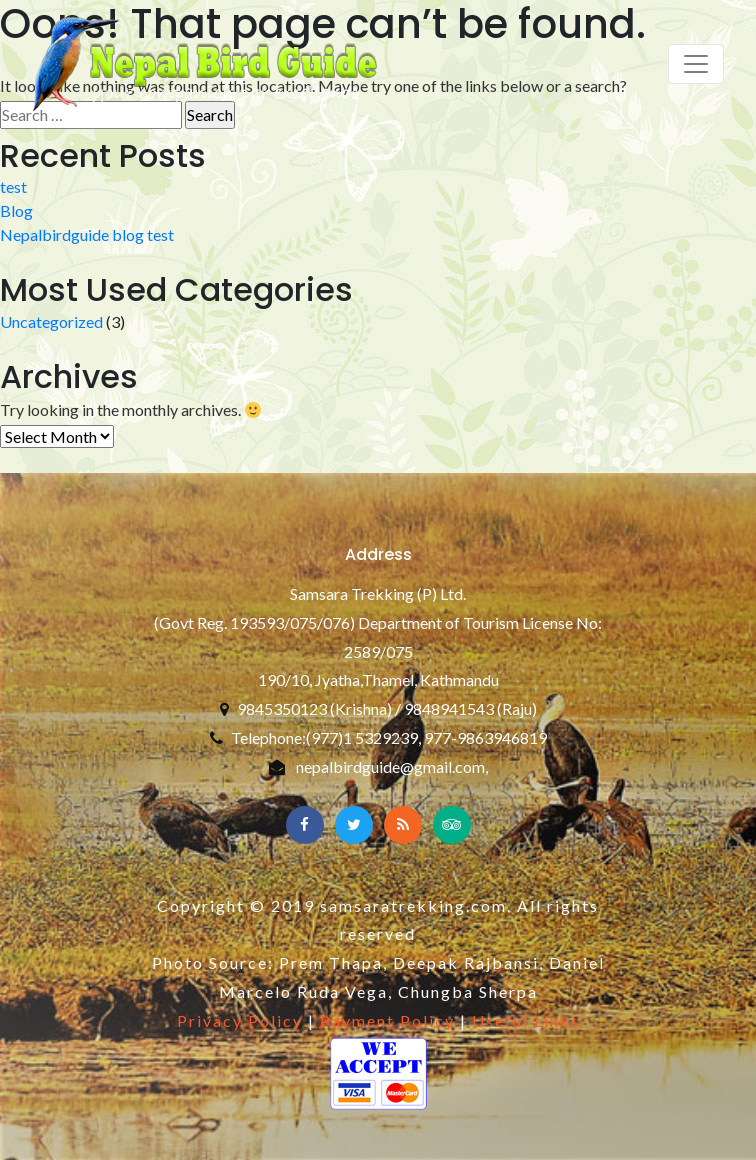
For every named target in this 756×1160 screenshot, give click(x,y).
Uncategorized (51, 321)
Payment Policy (387, 1020)
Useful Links (526, 1020)
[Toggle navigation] (696, 64)
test (13, 186)
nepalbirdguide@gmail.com (390, 766)
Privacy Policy (240, 1020)
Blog (16, 210)
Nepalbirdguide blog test (87, 234)
